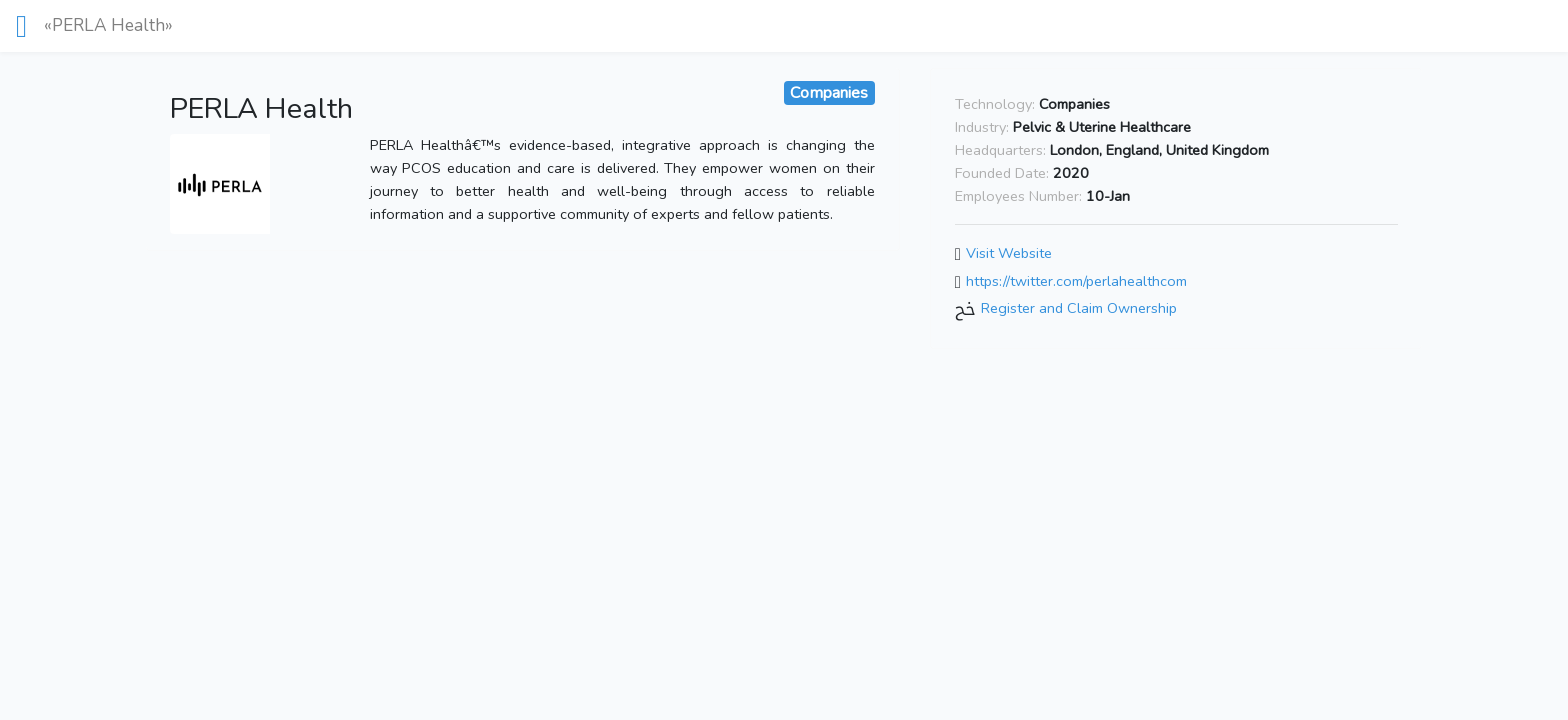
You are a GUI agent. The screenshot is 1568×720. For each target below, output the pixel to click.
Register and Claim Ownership (1079, 308)
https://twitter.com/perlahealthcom (1076, 281)
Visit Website (1009, 253)
